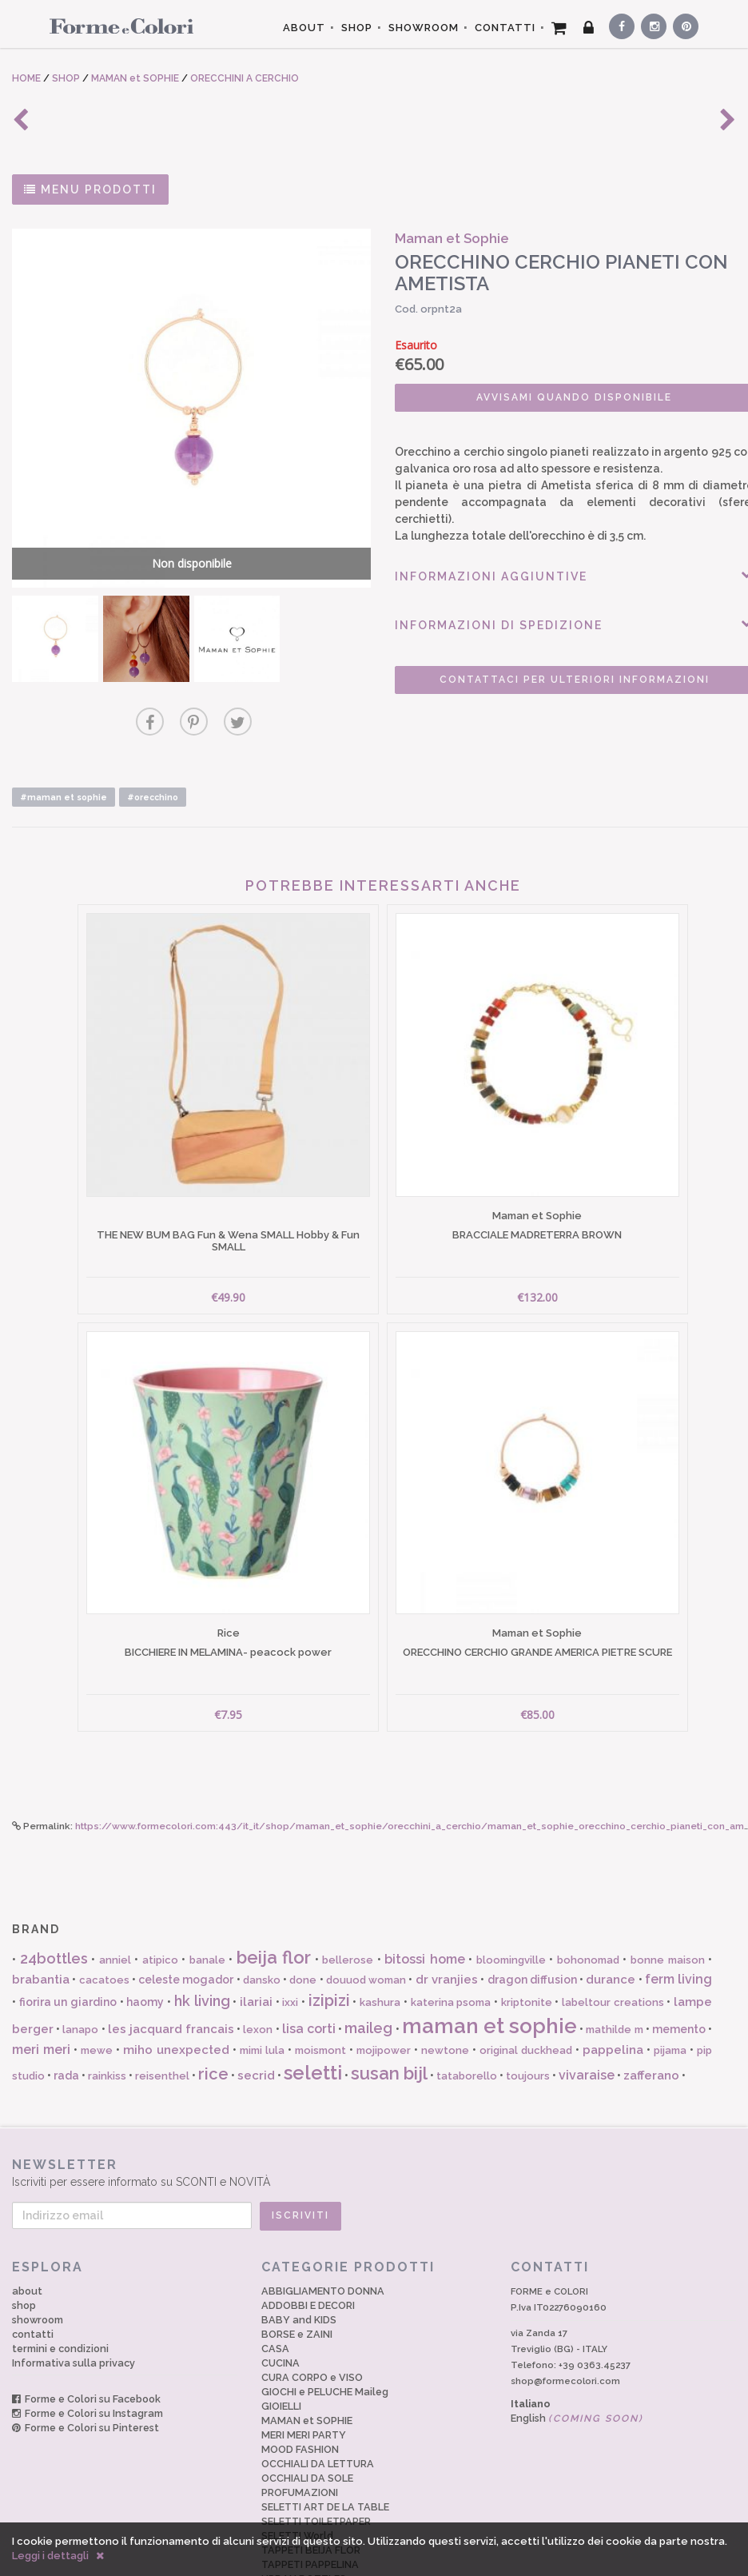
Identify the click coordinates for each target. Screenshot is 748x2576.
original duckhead (525, 1990)
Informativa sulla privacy (73, 2302)
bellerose (347, 1899)
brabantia (41, 1919)
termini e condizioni (60, 2288)
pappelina (613, 1989)
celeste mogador (185, 1918)
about (27, 2230)
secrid (256, 2015)
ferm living (678, 1918)
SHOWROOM (423, 28)
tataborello (466, 2015)
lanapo (80, 1969)
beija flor (274, 1896)
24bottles (54, 1897)
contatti (33, 2273)
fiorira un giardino (68, 1941)
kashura (380, 1942)
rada (66, 2014)
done (302, 1919)
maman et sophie (489, 1965)
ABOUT (304, 28)
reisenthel (162, 2015)
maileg (368, 1967)
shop (24, 2245)
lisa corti (309, 1968)
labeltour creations (613, 1942)
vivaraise (587, 2014)
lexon (258, 1969)
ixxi (290, 1942)
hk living (202, 1940)
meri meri (41, 1988)
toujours (528, 2015)
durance (610, 1919)
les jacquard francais (171, 1968)
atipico (160, 1899)
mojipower (383, 1990)
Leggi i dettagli (50, 2556)
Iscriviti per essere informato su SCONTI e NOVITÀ (374, 2111)
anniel (115, 1899)
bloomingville (511, 1899)
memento (679, 1968)
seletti (313, 2012)
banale (207, 1899)
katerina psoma (451, 1942)
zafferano (651, 2015)
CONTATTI (505, 28)
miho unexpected (176, 1989)
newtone (445, 1990)
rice (213, 2013)
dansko (261, 1919)
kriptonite (526, 1942)
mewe (97, 1990)
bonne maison (668, 1899)
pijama (670, 1990)
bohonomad (588, 1899)
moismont (320, 1990)
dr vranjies (447, 1919)
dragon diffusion (532, 1918)
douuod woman (366, 1919)
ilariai (256, 1941)
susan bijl (389, 2012)
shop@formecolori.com (565, 2320)
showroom (37, 2259)
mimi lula (262, 1990)
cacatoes (104, 1919)
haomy (145, 1941)
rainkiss (107, 2015)
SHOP (356, 28)
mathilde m (614, 1969)
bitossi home (424, 1898)
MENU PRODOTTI (90, 189)
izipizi (329, 1939)
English (577, 2357)
